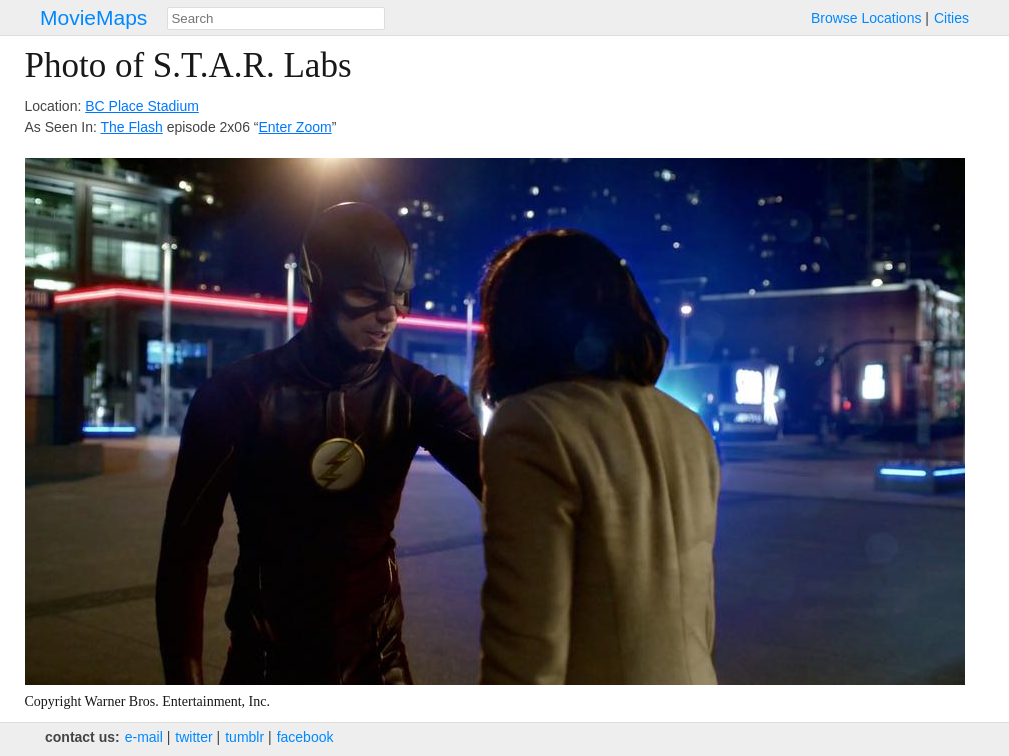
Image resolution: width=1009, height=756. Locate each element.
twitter (193, 737)
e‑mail (144, 737)
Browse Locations (866, 18)
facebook (305, 737)
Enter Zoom (295, 127)
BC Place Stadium (142, 106)
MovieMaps (93, 17)
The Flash (132, 127)
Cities (951, 18)
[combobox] (276, 18)
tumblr (244, 737)
